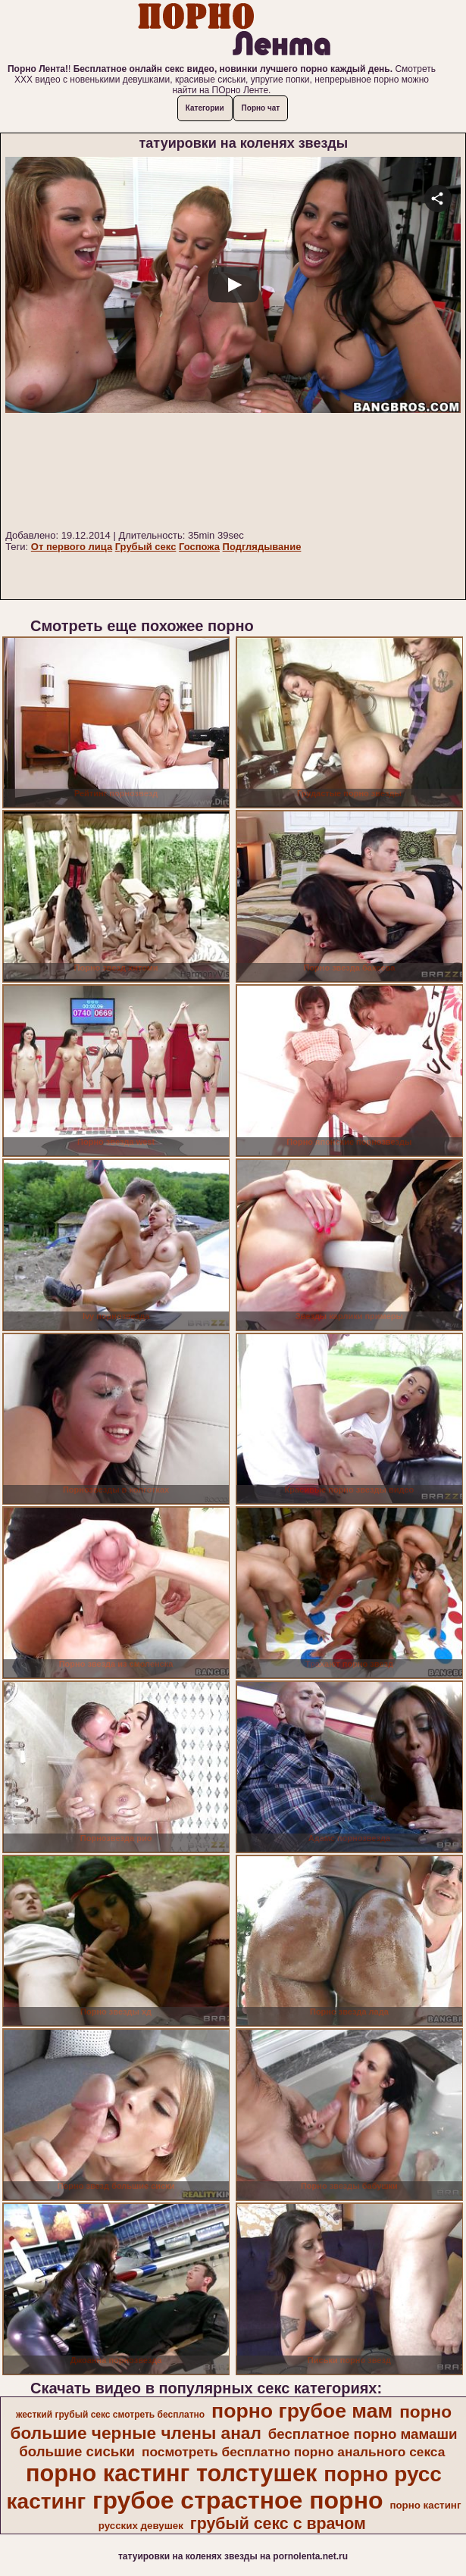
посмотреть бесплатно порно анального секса (293, 2451)
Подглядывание (262, 546)
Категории (205, 108)
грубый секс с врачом (278, 2524)
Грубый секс (146, 546)
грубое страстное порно (237, 2500)
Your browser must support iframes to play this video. (233, 341)
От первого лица (71, 546)
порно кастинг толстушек (171, 2473)
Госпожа (199, 546)
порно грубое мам (302, 2410)
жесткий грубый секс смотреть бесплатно (110, 2414)
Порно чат (261, 108)
